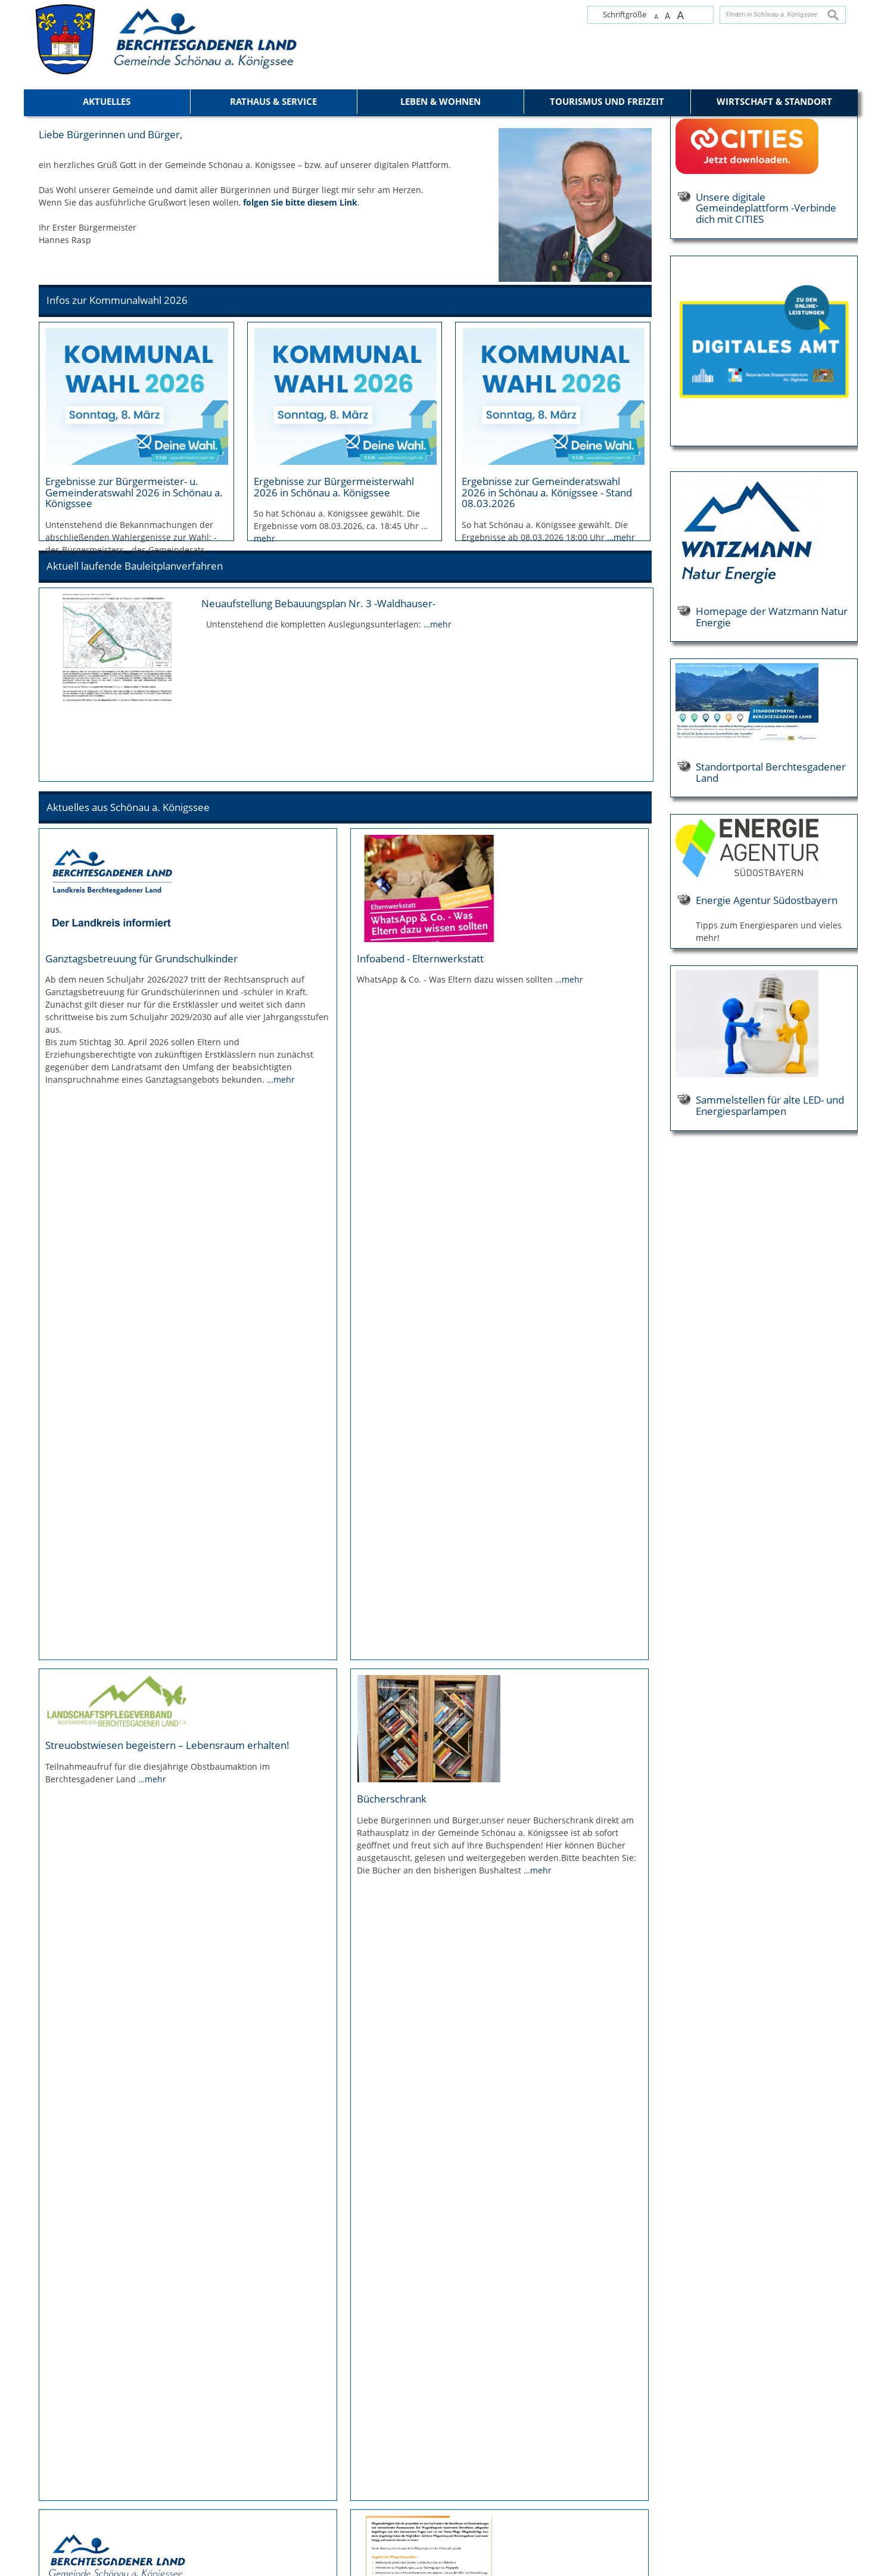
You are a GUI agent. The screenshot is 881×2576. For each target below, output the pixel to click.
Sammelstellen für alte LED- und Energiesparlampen (770, 1381)
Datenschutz (43, 2459)
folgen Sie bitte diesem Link (300, 477)
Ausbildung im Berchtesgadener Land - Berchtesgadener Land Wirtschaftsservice (176, 2261)
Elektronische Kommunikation (70, 2484)
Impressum (41, 2447)
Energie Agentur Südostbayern (767, 1176)
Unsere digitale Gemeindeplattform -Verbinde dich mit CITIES (766, 483)
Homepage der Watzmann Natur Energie (772, 892)
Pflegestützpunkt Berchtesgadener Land (450, 1820)
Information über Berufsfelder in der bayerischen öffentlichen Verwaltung (471, 2261)
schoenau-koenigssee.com (248, 2483)
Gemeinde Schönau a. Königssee (256, 2418)
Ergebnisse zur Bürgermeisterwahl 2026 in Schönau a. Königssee (334, 762)
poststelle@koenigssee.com (250, 2473)
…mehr (621, 812)
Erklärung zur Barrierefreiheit (68, 2472)
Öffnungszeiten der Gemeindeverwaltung (257, 2523)
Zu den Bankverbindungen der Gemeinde (258, 2503)
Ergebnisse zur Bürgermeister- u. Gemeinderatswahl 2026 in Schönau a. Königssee (134, 768)
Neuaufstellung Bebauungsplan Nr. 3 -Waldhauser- (318, 930)
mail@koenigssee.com (807, 2463)
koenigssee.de (425, 2473)
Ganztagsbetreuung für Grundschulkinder (141, 1238)
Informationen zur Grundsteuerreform (135, 1820)
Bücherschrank (392, 1529)
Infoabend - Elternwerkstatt (420, 1238)
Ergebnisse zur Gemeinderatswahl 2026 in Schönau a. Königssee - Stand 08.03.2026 (547, 768)
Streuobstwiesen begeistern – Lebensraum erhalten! (167, 1476)
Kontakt (36, 2435)
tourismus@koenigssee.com (447, 2463)
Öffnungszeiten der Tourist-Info (452, 2494)
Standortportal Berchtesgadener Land (771, 1047)
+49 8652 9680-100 (263, 2463)
